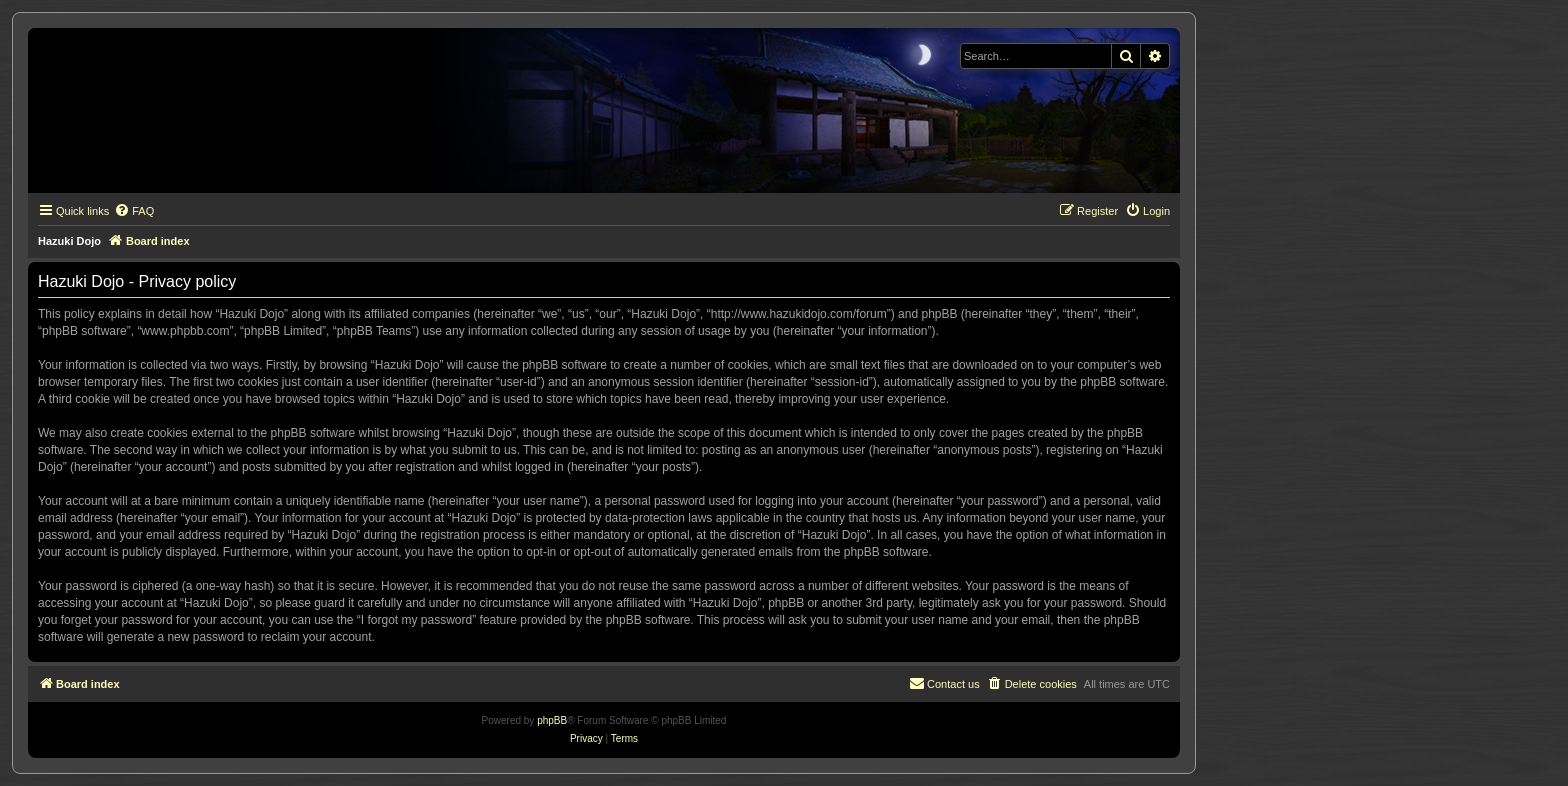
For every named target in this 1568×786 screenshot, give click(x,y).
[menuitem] (134, 211)
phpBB (552, 720)
